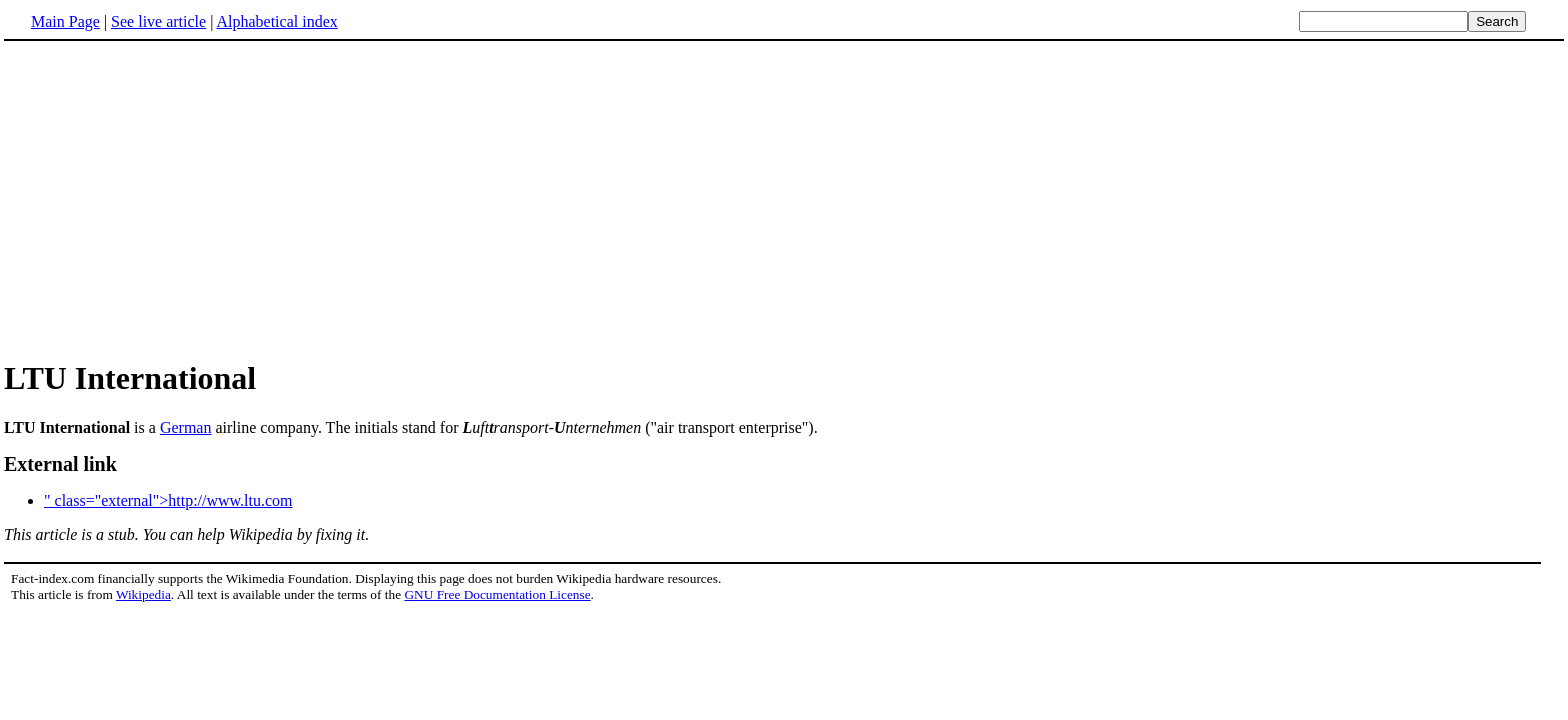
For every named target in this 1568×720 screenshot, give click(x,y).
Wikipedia (143, 594)
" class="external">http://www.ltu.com (168, 500)
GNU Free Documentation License (497, 594)
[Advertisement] (172, 199)
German (186, 427)
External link (60, 464)
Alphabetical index (276, 21)
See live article (158, 21)
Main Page (65, 21)
